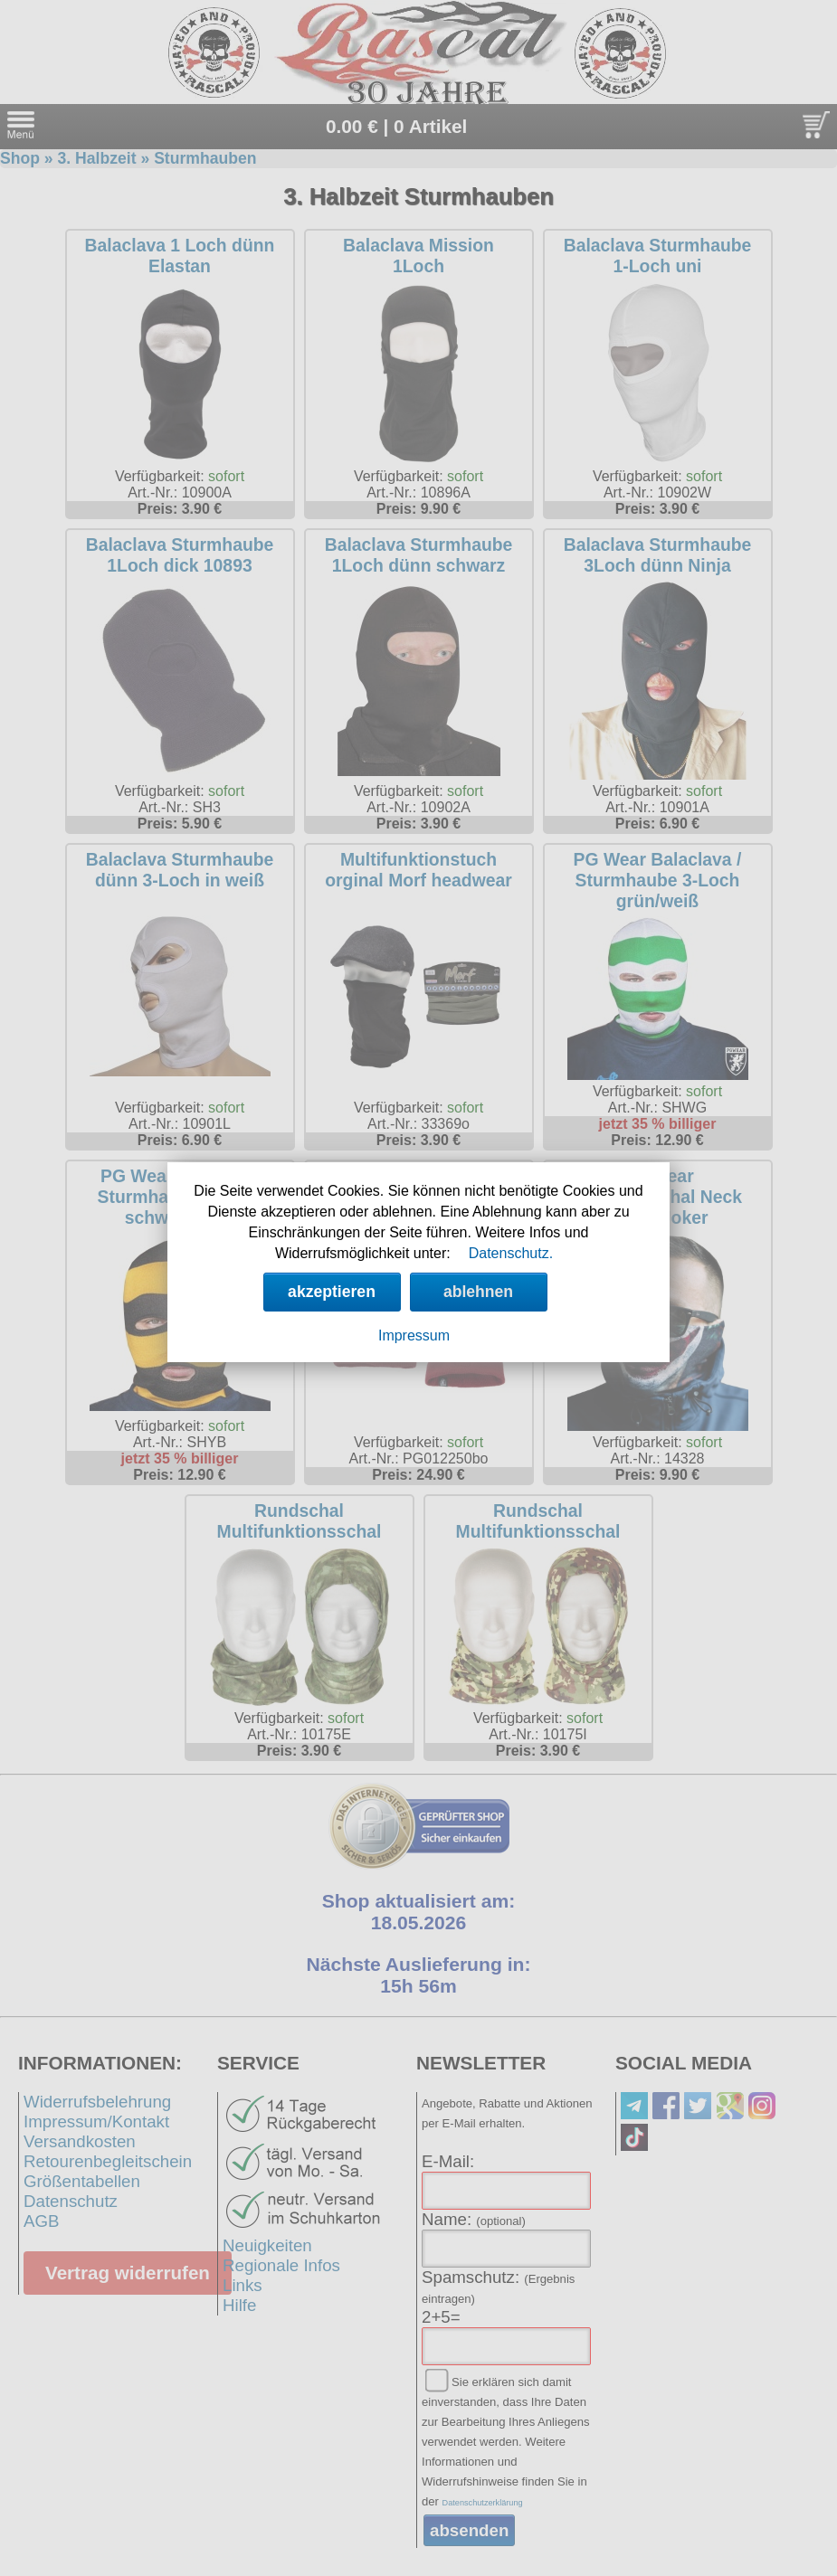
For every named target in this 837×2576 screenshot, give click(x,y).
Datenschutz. (511, 1253)
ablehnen (478, 1292)
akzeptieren (332, 1292)
